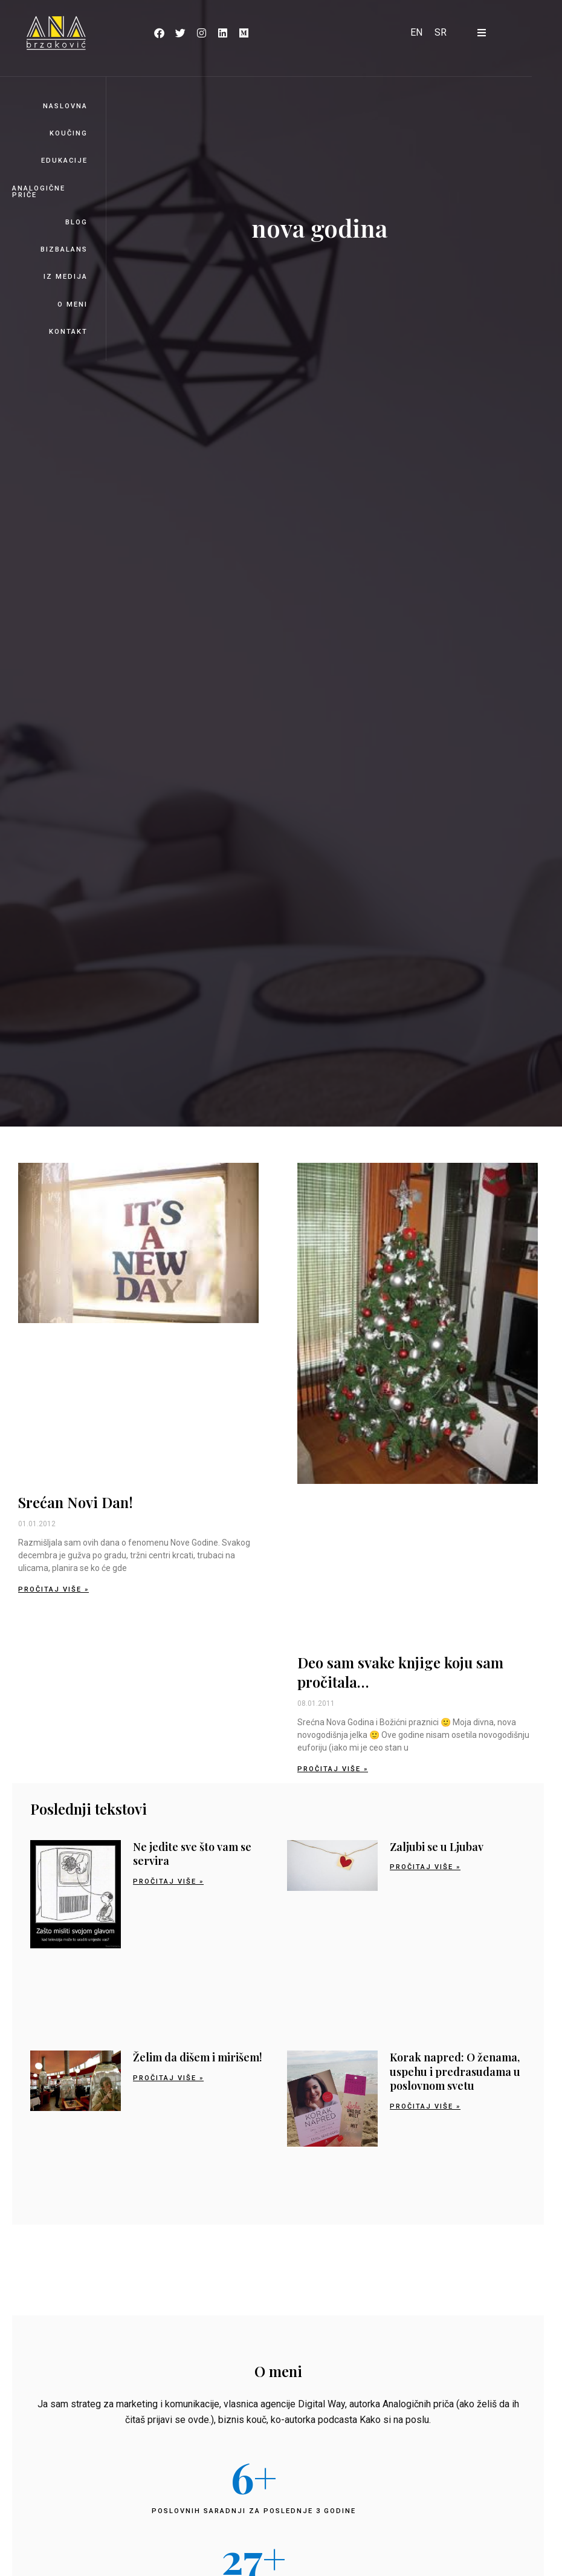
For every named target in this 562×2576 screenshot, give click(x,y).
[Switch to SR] (440, 32)
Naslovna (65, 106)
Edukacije (64, 160)
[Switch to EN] (416, 32)
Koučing (69, 133)
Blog (76, 222)
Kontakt (68, 332)
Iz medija (66, 277)
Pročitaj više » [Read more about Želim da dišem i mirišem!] (168, 2078)
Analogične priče (38, 191)
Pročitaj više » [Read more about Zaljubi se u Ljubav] (425, 1867)
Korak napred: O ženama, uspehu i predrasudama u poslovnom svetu (455, 2071)
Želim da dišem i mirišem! (197, 2057)
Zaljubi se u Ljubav (436, 1846)
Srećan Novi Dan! (75, 1502)
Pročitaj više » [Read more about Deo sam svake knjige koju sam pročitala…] (332, 1769)
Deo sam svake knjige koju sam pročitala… (400, 1672)
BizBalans (64, 249)
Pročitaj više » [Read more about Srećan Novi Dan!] (53, 1589)
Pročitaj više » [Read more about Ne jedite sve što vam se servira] (168, 1881)
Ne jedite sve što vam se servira (192, 1853)
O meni (72, 304)
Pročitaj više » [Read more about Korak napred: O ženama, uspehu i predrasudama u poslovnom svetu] (425, 2106)
